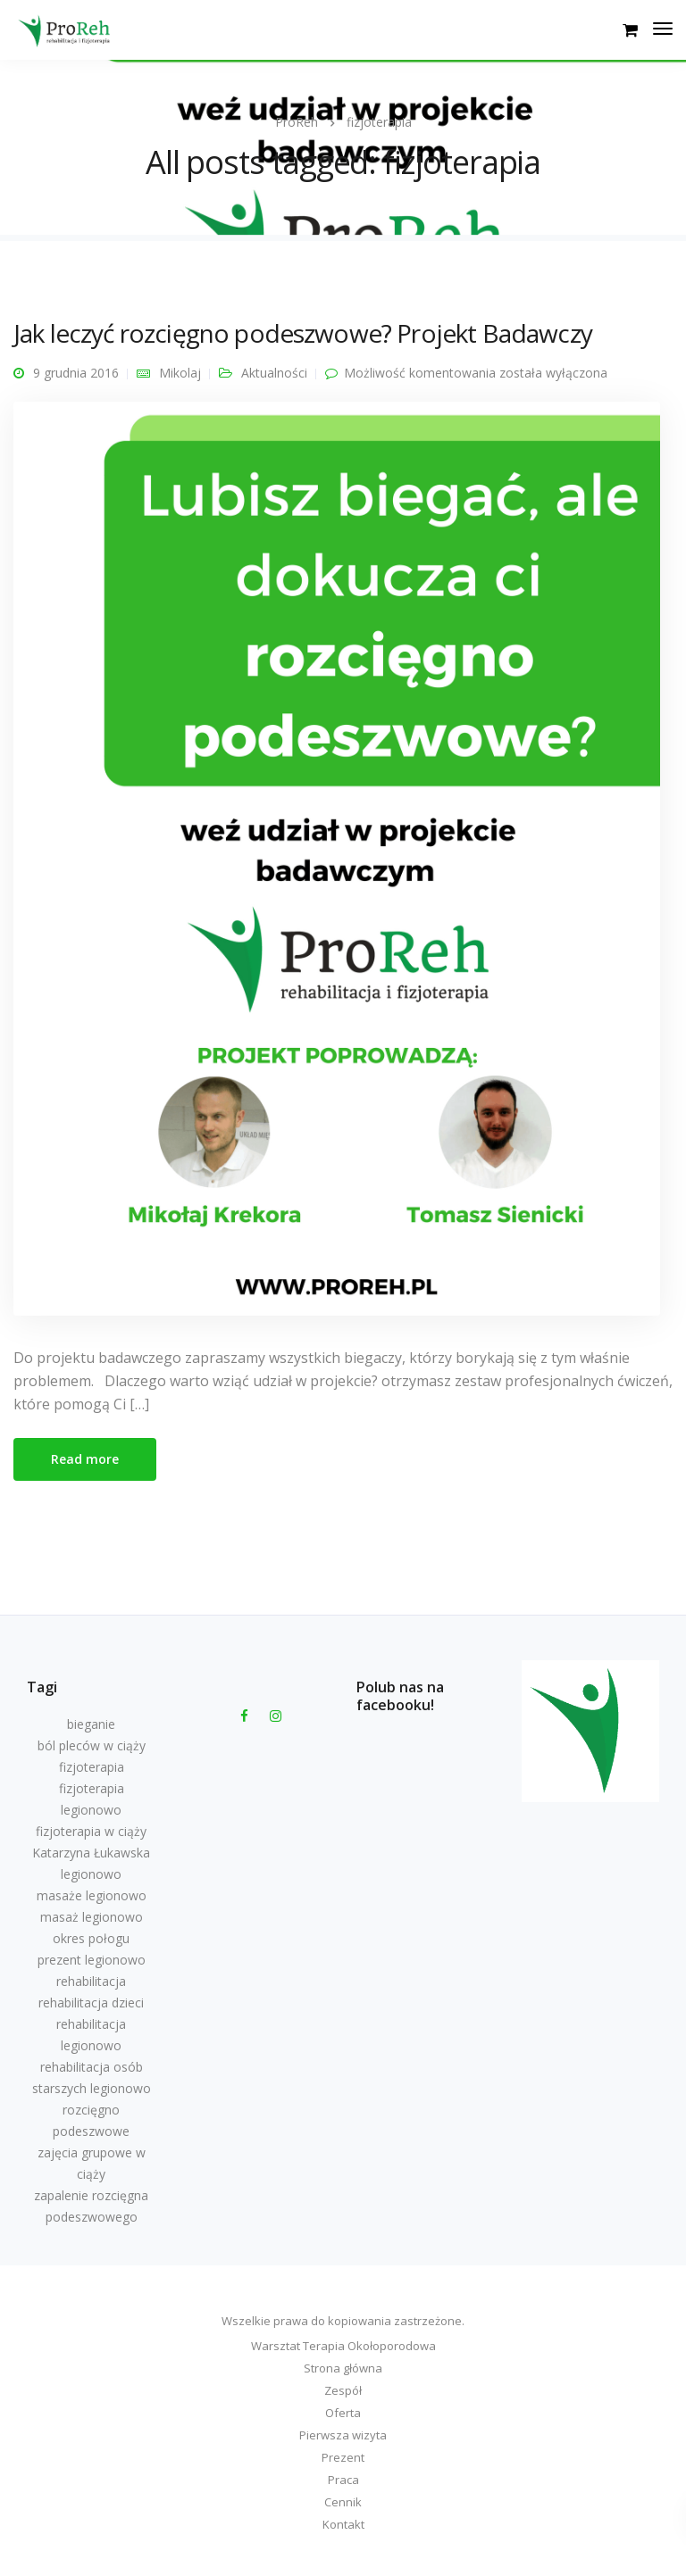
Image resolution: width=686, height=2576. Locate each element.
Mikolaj (180, 372)
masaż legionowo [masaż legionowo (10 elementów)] (91, 1916)
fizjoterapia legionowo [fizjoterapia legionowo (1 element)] (91, 1799)
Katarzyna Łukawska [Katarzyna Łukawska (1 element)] (91, 1852)
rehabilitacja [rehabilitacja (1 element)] (91, 1981)
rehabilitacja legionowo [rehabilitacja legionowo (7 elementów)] (91, 2034)
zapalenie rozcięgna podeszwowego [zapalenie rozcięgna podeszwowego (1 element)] (91, 2206)
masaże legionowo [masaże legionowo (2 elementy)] (91, 1895)
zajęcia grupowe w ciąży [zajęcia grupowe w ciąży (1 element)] (92, 2163)
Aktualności (274, 372)
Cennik (343, 2502)
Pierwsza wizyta (343, 2435)
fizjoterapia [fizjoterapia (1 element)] (91, 1766)
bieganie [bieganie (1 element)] (91, 1724)
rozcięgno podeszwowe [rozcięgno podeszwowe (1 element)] (91, 2120)
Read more (85, 1458)
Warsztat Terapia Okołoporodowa (343, 2346)
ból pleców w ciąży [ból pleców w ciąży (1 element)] (92, 1745)
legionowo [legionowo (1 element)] (91, 1874)
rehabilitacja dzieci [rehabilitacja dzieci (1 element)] (91, 2002)
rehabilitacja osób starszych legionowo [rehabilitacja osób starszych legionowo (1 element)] (91, 2077)
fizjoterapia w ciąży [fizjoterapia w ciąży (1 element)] (91, 1831)
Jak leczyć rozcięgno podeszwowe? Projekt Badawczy (302, 333)
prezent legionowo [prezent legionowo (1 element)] (92, 1959)
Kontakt (343, 2524)
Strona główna (343, 2368)
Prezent (343, 2457)
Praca (343, 2480)
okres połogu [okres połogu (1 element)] (91, 1938)
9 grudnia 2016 (76, 372)
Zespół (343, 2390)
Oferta (343, 2413)
